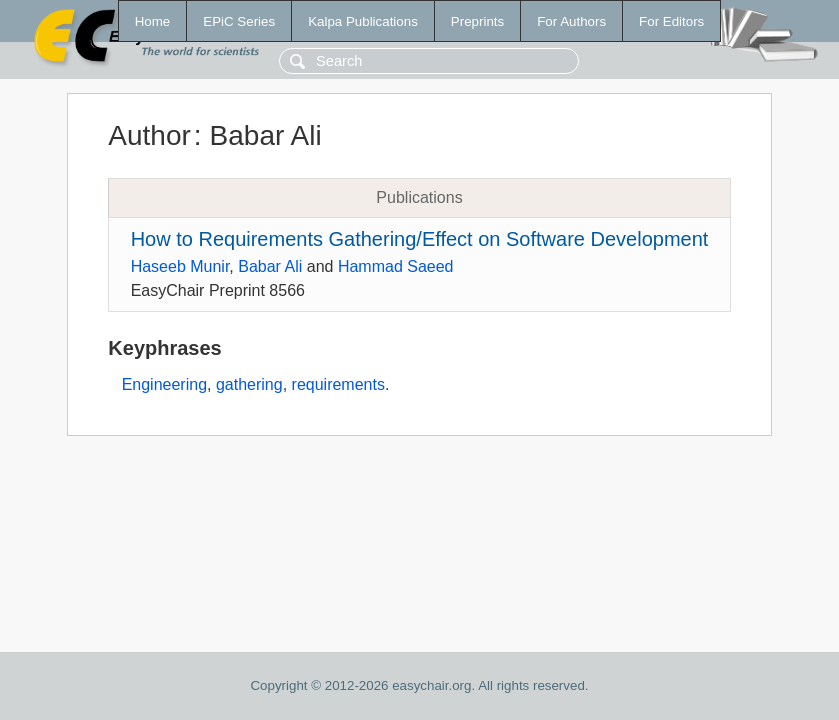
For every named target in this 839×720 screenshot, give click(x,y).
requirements (338, 384)
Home (153, 21)
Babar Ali (270, 266)
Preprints (477, 21)
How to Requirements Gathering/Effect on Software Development (420, 239)
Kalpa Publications (363, 21)
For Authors (571, 21)
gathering (249, 384)
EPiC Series (239, 21)
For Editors (671, 21)
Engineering (164, 384)
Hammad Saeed (396, 266)
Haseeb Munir (180, 266)
